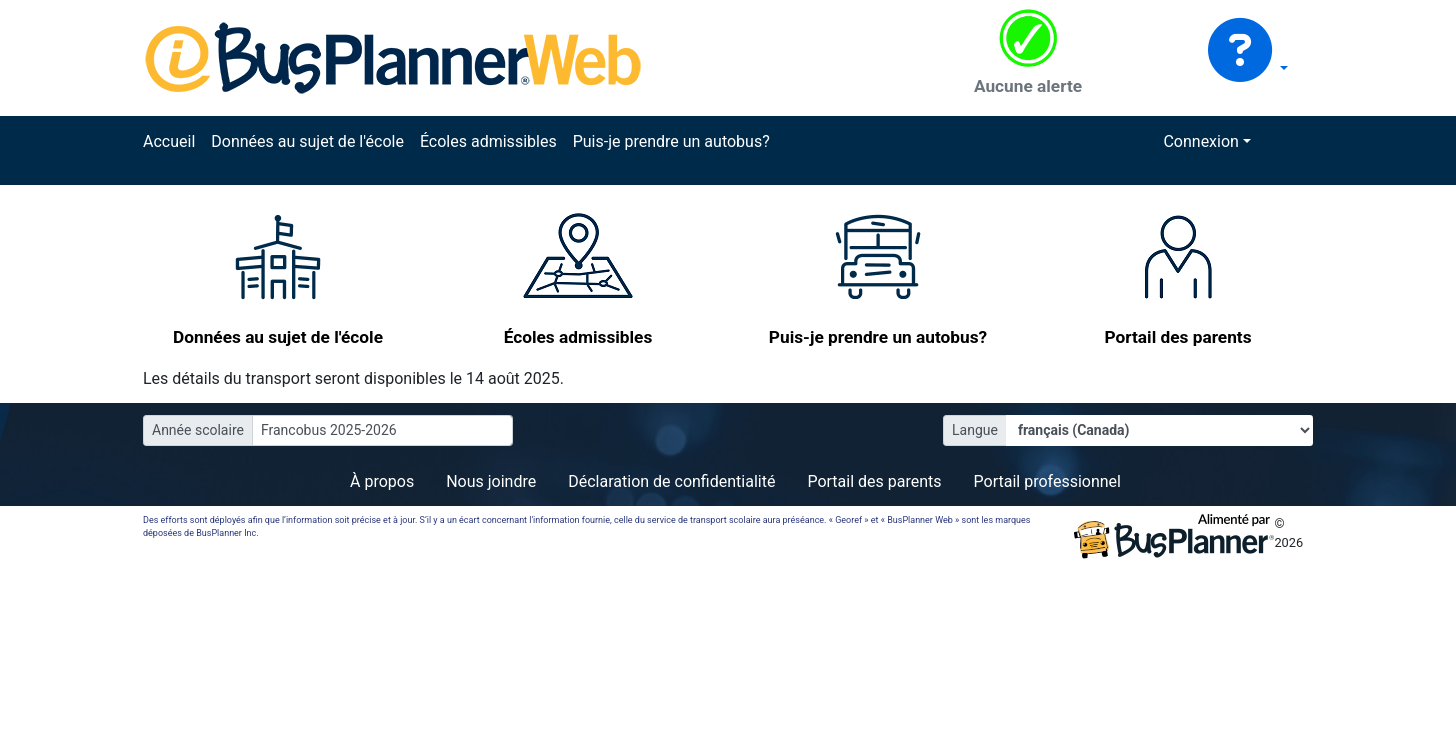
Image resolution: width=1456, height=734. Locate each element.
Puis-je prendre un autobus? (671, 141)
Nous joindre (491, 481)
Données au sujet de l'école (307, 141)
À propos (382, 481)
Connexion (1200, 141)
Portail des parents (874, 481)
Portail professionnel (1047, 481)
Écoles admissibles (488, 141)
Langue (975, 430)
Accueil (169, 141)
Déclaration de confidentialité (671, 481)
